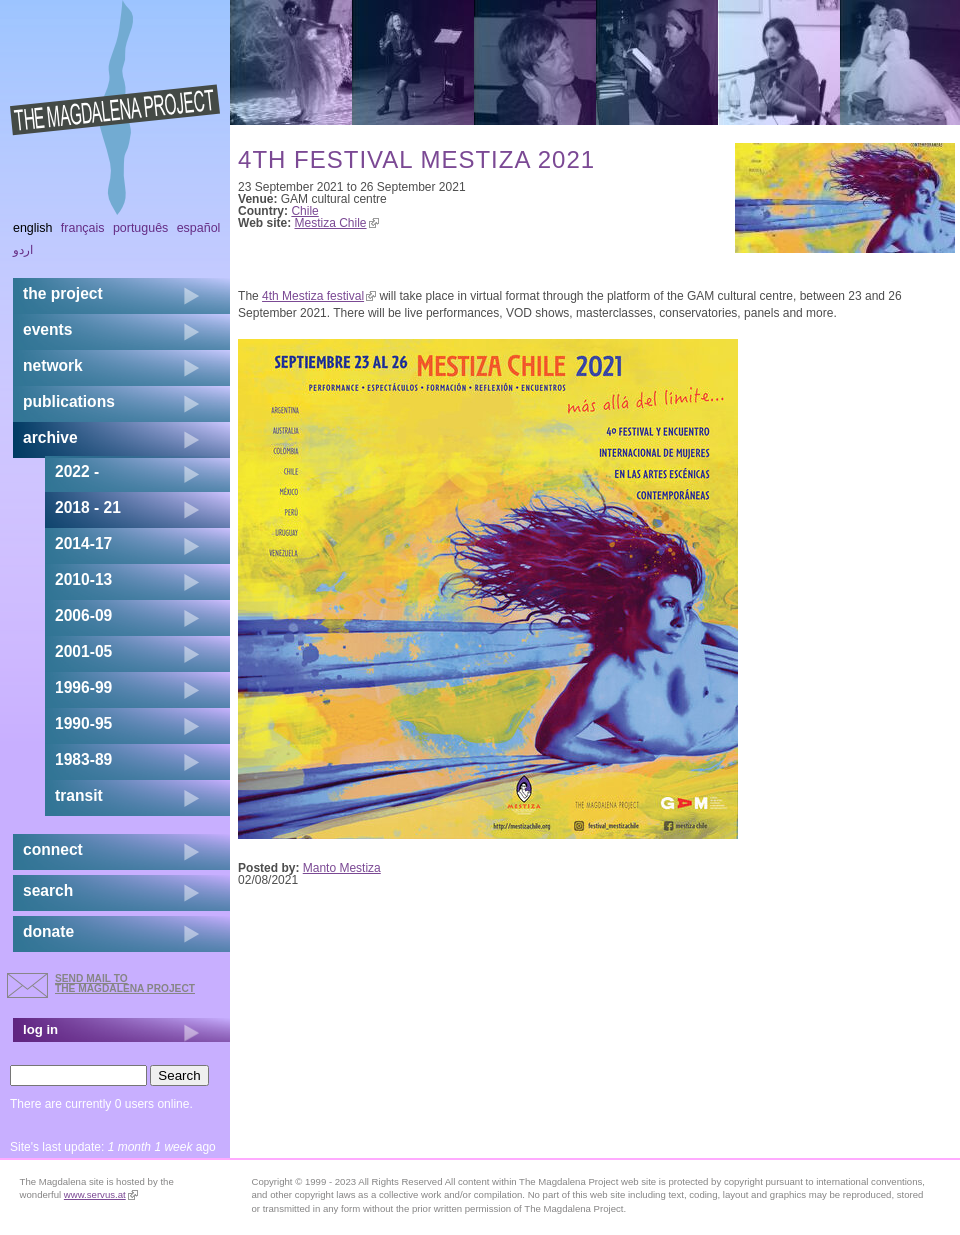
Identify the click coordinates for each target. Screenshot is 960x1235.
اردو (23, 250)
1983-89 (83, 759)
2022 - (77, 471)
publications (69, 401)
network (53, 365)
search (48, 890)
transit (79, 795)
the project (63, 293)
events (47, 329)
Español (199, 228)
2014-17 (83, 543)
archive (50, 437)
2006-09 (83, 615)
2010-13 (83, 579)
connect (53, 849)
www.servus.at (101, 1194)
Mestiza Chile (337, 223)
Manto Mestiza (342, 868)
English (33, 228)
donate (48, 931)
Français (83, 228)
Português (140, 228)
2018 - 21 (88, 507)
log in (40, 1029)
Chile (304, 211)
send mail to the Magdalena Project (125, 983)
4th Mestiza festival (319, 296)
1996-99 (83, 687)
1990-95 (83, 723)
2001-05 (83, 651)
